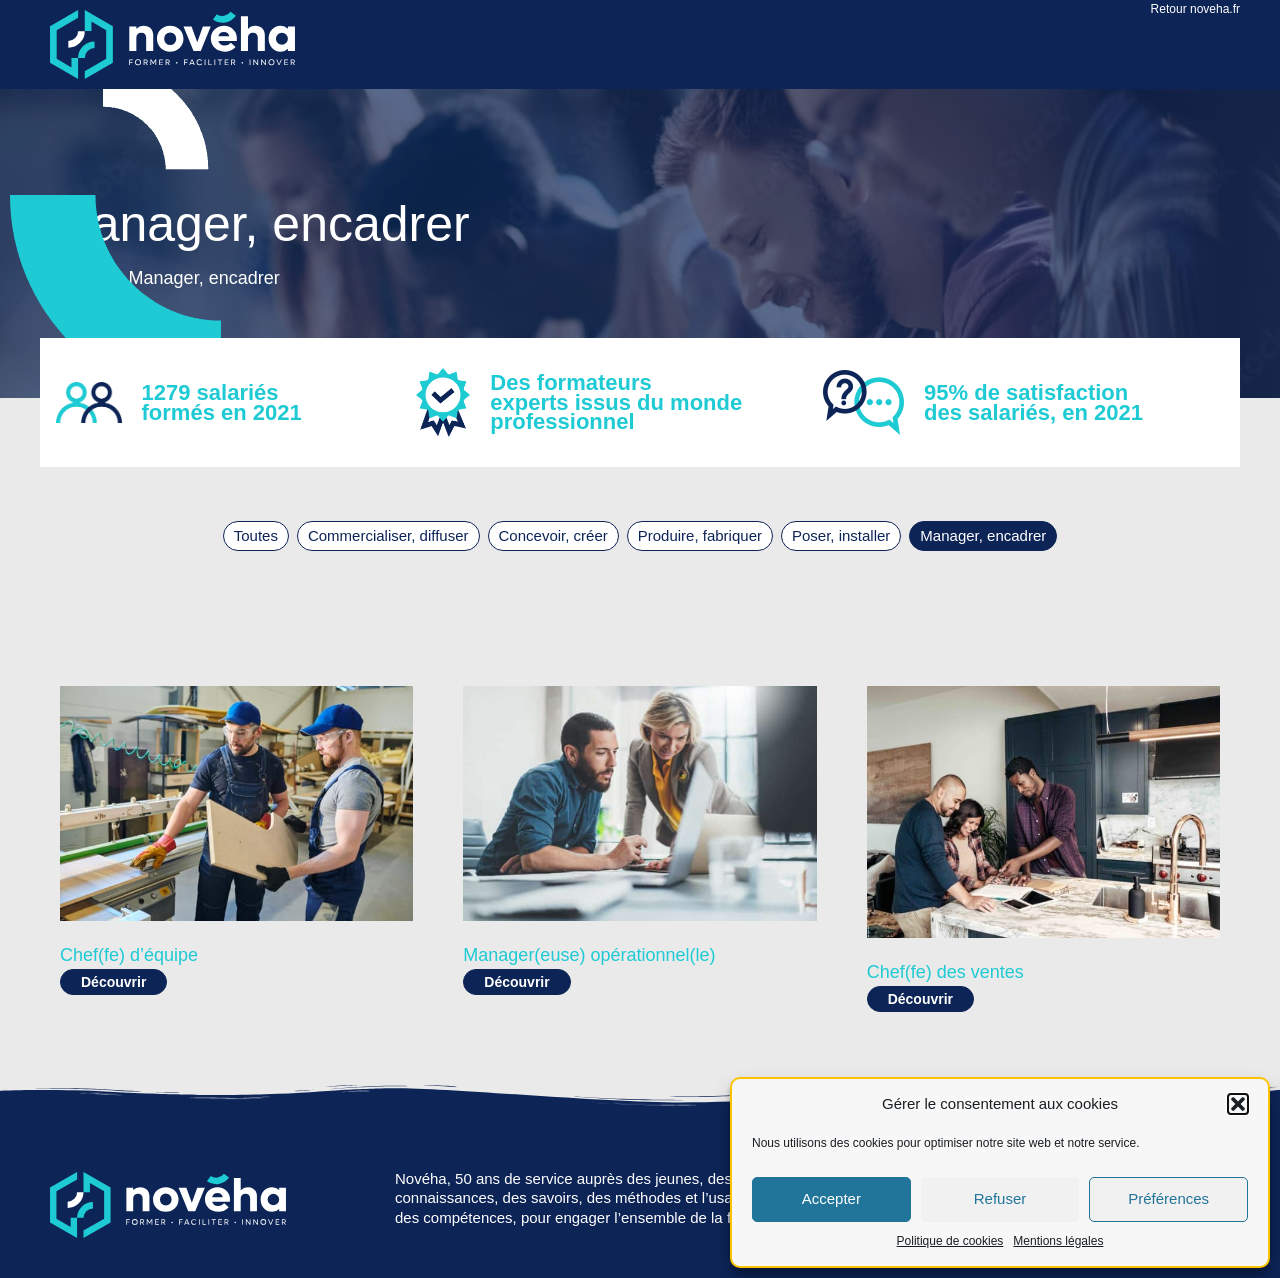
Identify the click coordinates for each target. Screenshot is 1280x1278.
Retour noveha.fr (1195, 9)
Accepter (831, 1198)
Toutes (256, 535)
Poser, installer (841, 535)
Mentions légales (1058, 1241)
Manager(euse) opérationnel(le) (589, 955)
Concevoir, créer (553, 535)
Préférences (1168, 1198)
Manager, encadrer (983, 535)
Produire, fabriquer (700, 535)
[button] (1238, 1104)
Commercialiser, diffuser (388, 535)
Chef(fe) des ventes (945, 972)
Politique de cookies (950, 1241)
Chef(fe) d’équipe (129, 955)
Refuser (1000, 1198)
